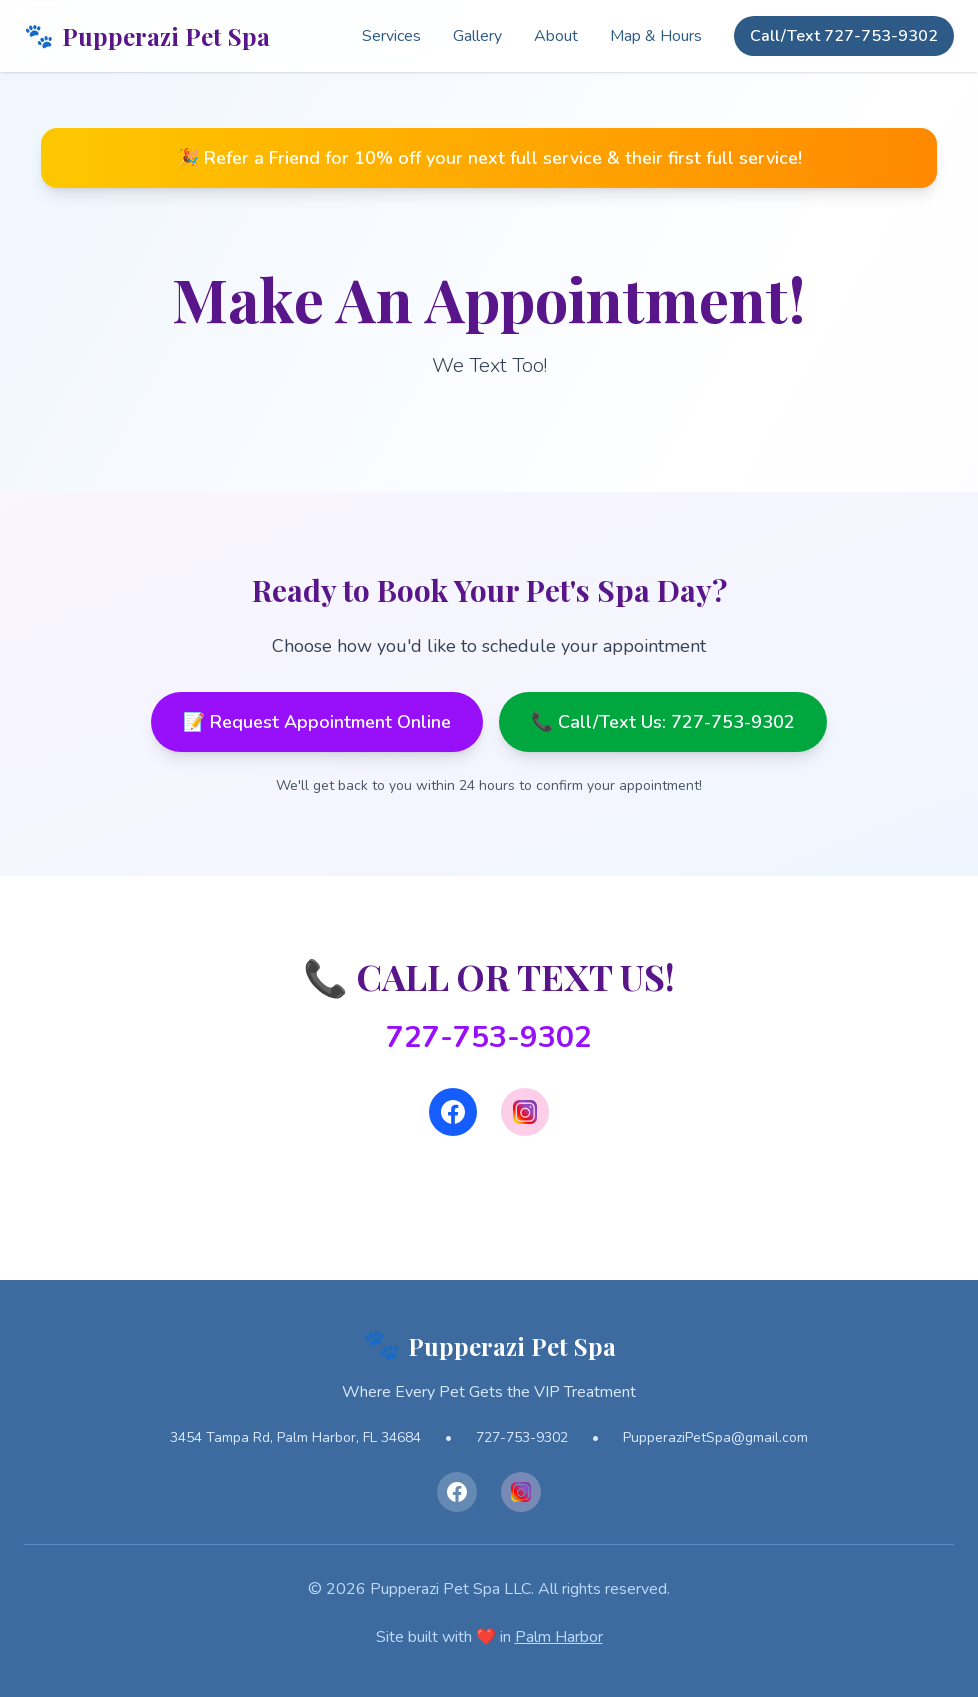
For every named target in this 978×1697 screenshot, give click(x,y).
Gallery (477, 36)
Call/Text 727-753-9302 (844, 36)
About (556, 36)
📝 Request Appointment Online (317, 722)
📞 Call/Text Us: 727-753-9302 (663, 722)
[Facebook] (453, 1112)
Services (391, 36)
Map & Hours (656, 36)
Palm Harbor (559, 1637)
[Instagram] (525, 1112)
